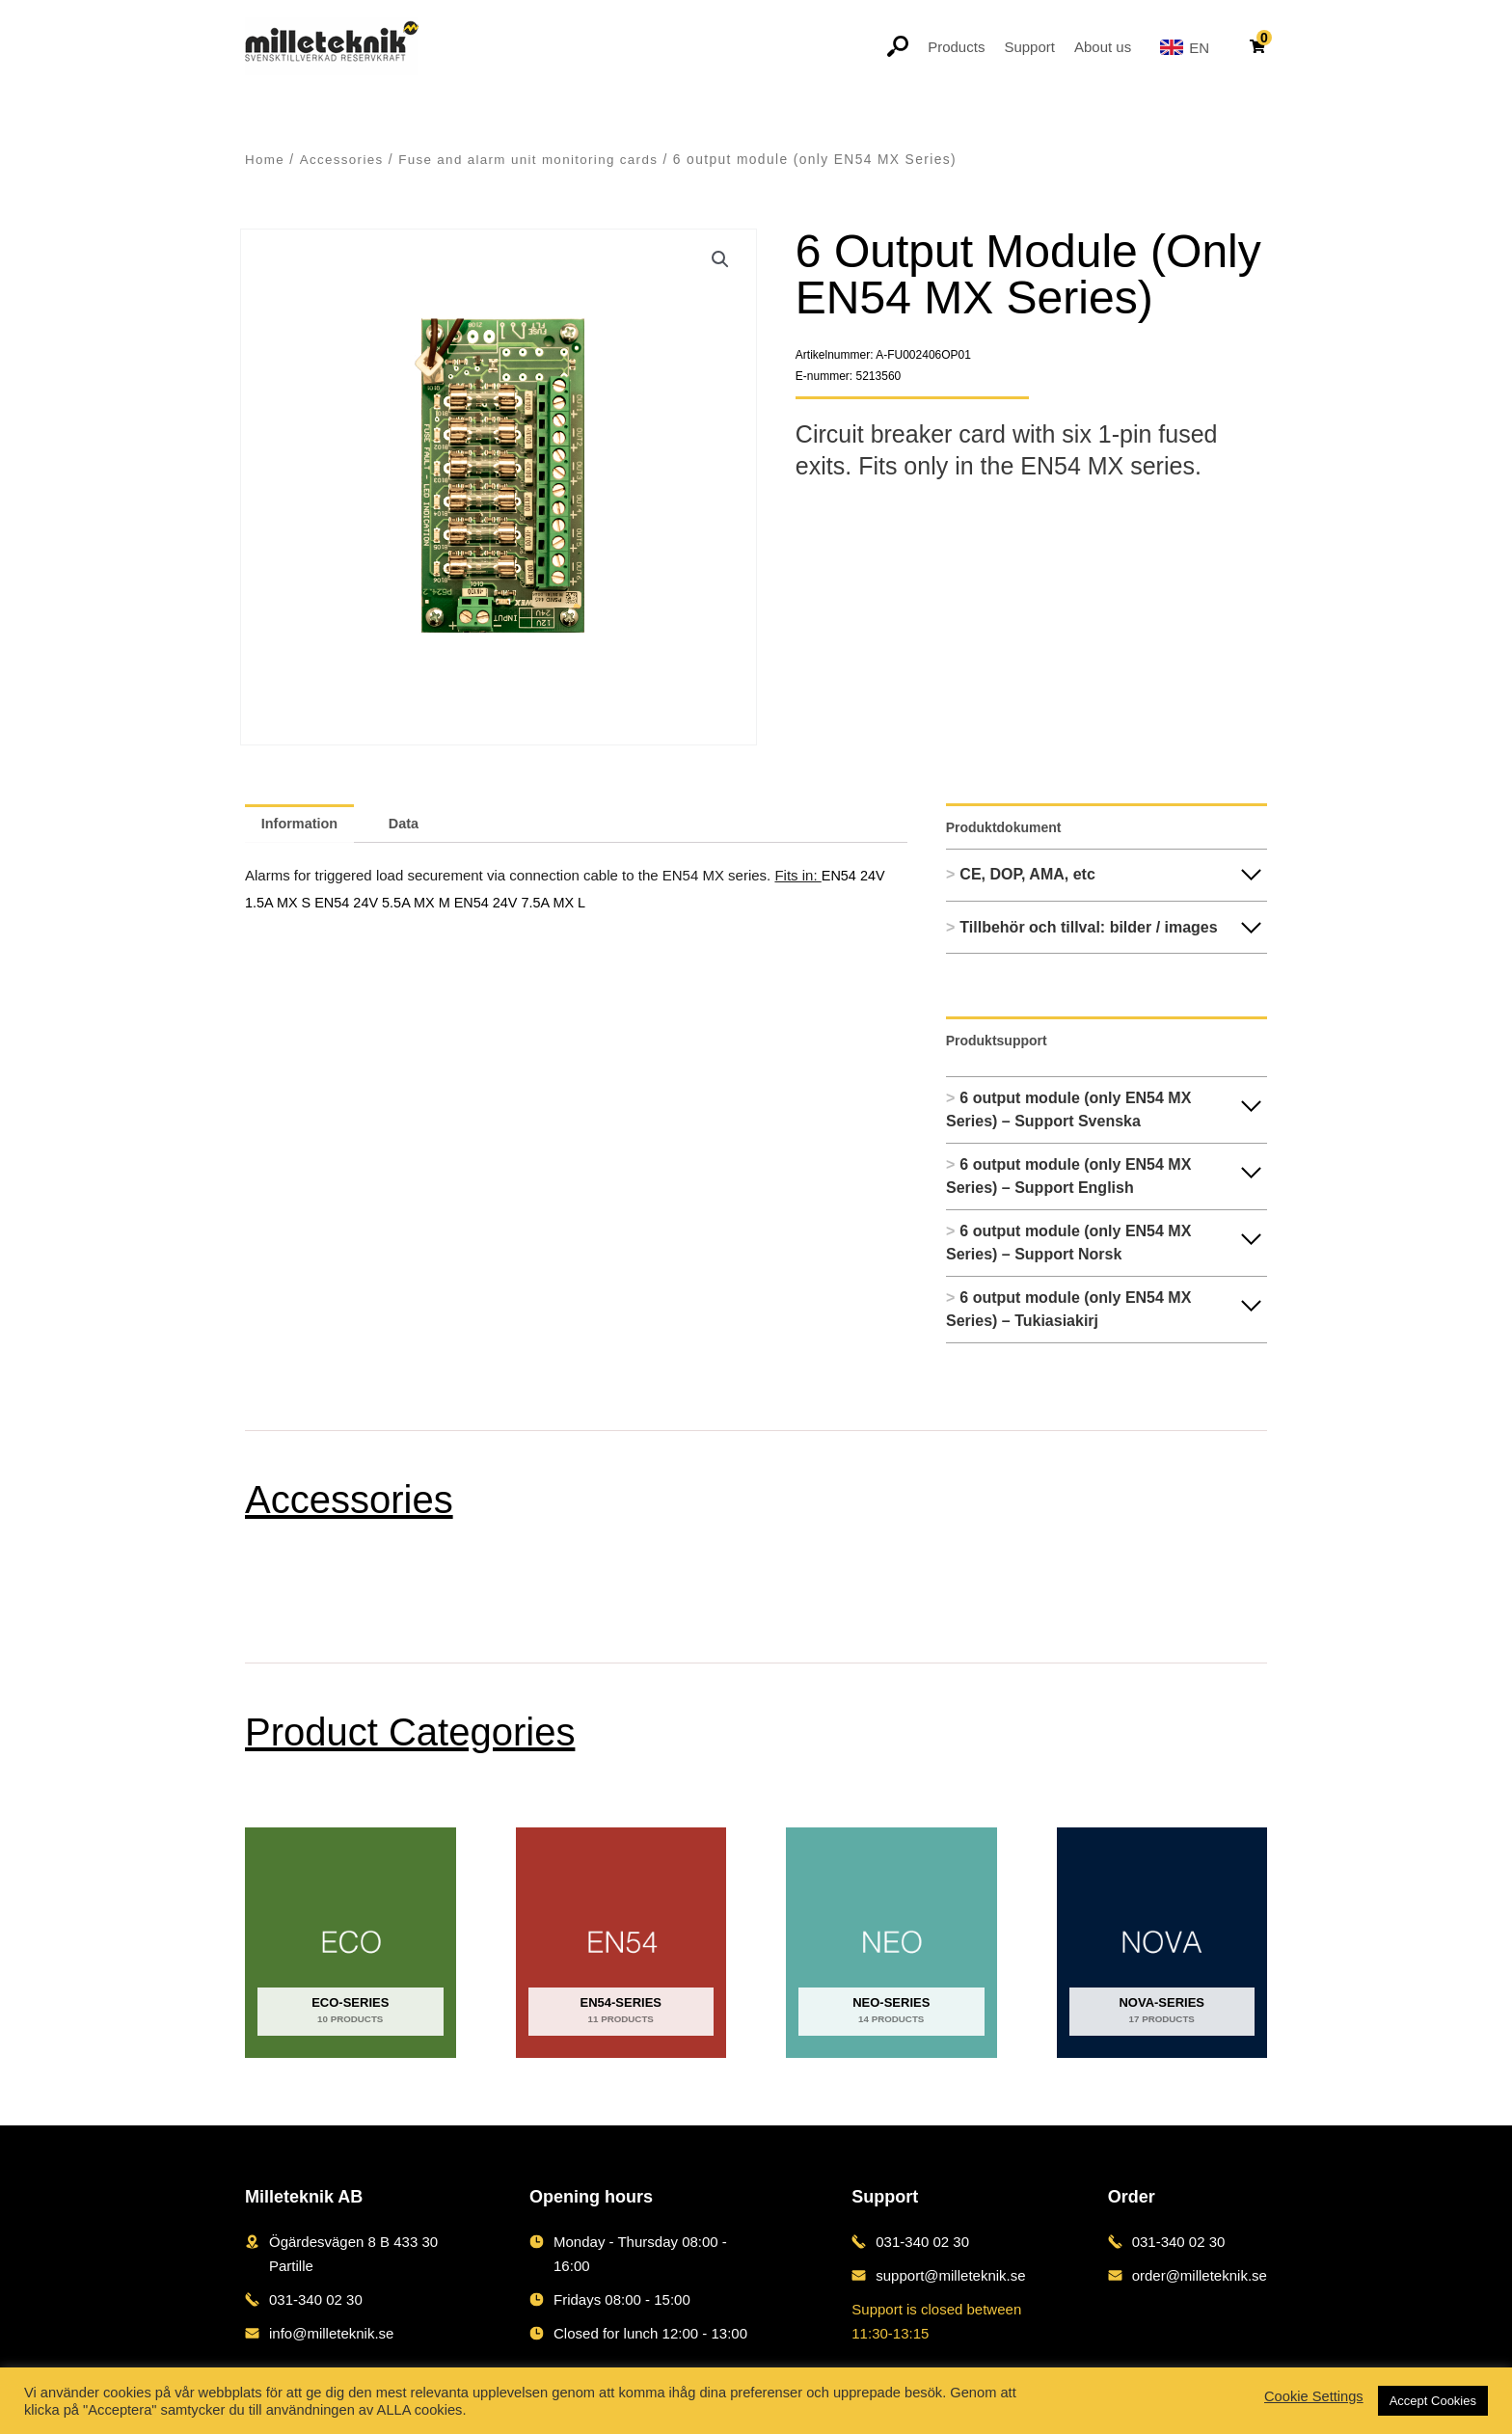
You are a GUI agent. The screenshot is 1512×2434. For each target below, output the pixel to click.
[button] (720, 260)
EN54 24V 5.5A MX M (389, 900)
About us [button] (1102, 47)
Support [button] (1029, 47)
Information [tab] (302, 823)
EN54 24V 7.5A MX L (530, 900)
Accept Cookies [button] (1433, 2400)
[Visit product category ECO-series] (350, 1942)
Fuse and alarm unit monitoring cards (534, 159)
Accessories (343, 159)
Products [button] (956, 47)
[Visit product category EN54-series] (621, 1942)
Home (265, 159)
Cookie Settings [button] (1314, 2396)
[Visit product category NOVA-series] (1162, 1942)
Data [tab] (411, 823)
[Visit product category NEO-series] (891, 1942)
